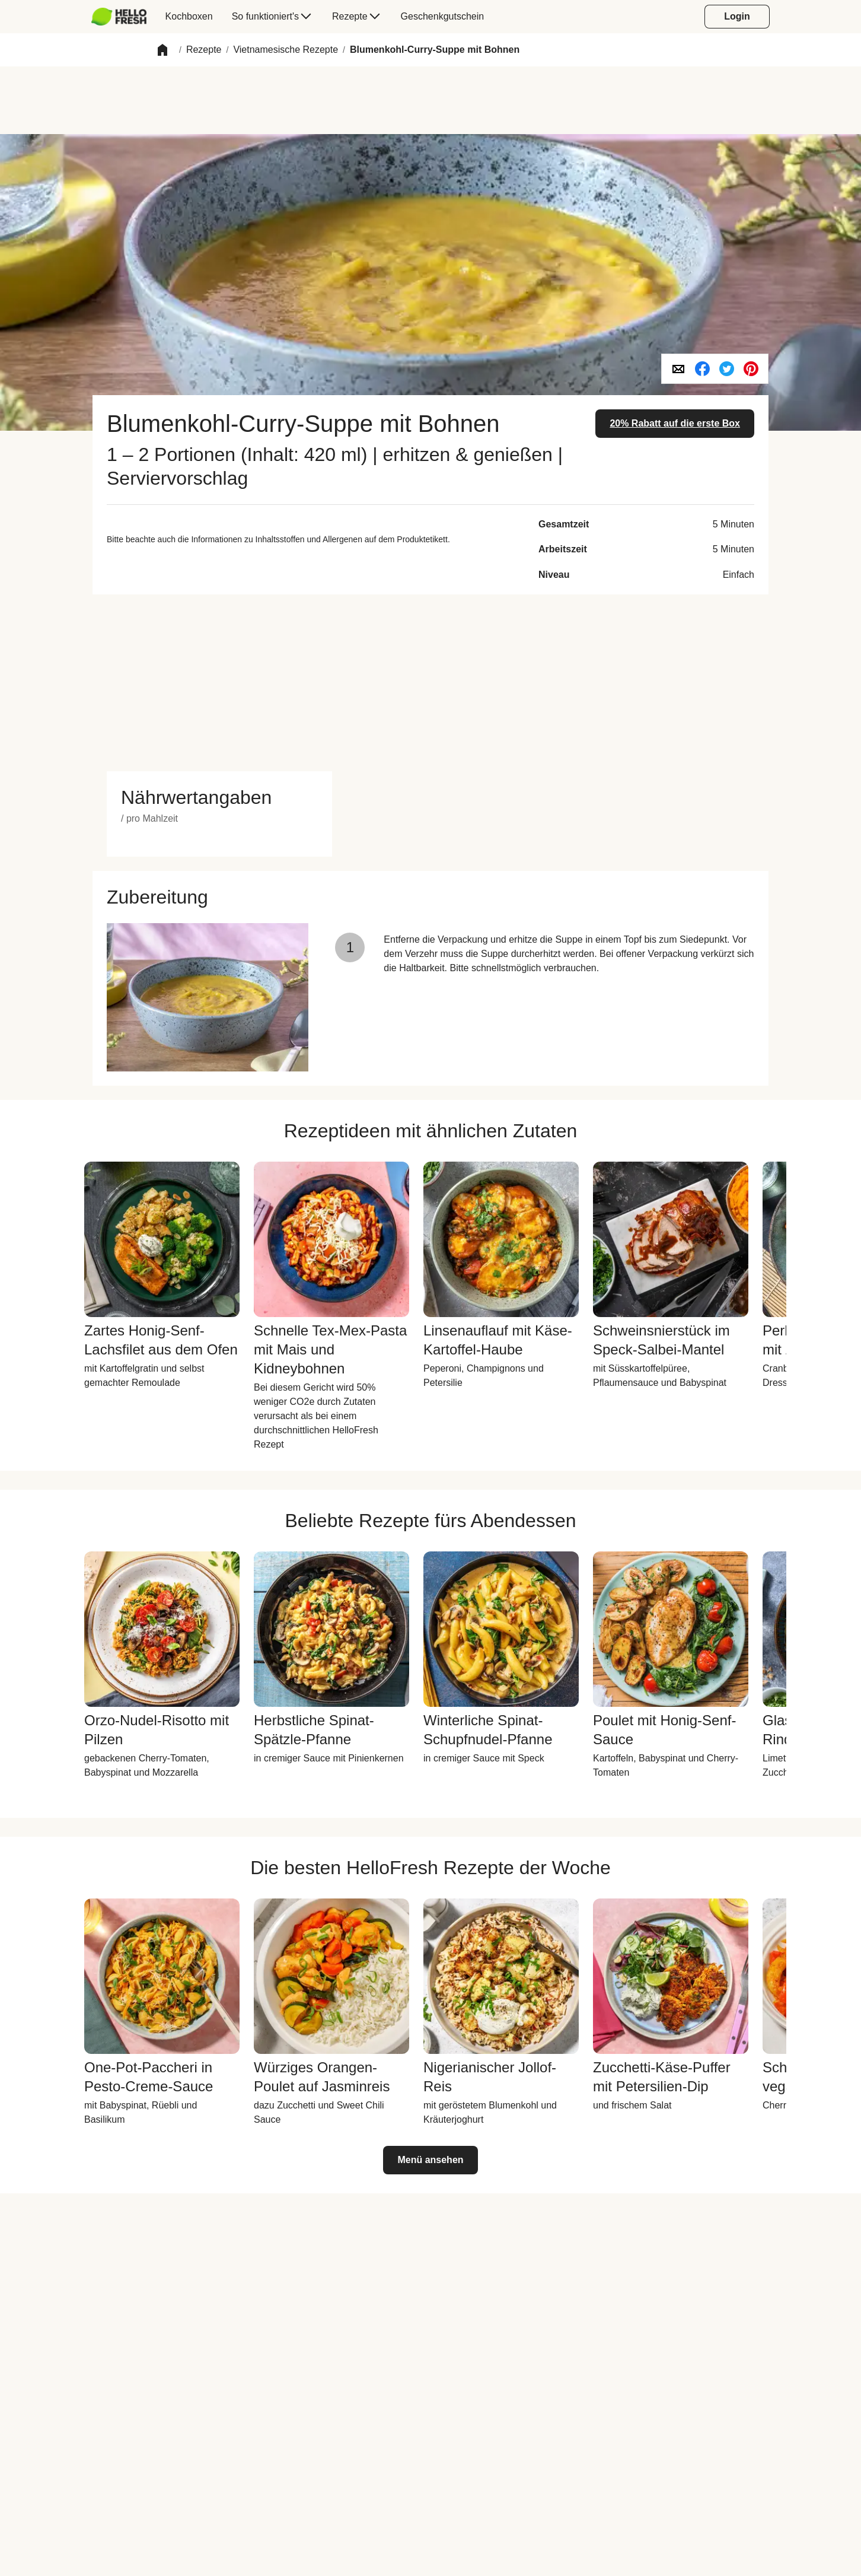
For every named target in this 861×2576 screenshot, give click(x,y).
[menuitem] (123, 16)
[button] (162, 50)
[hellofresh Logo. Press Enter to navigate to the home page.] (118, 17)
